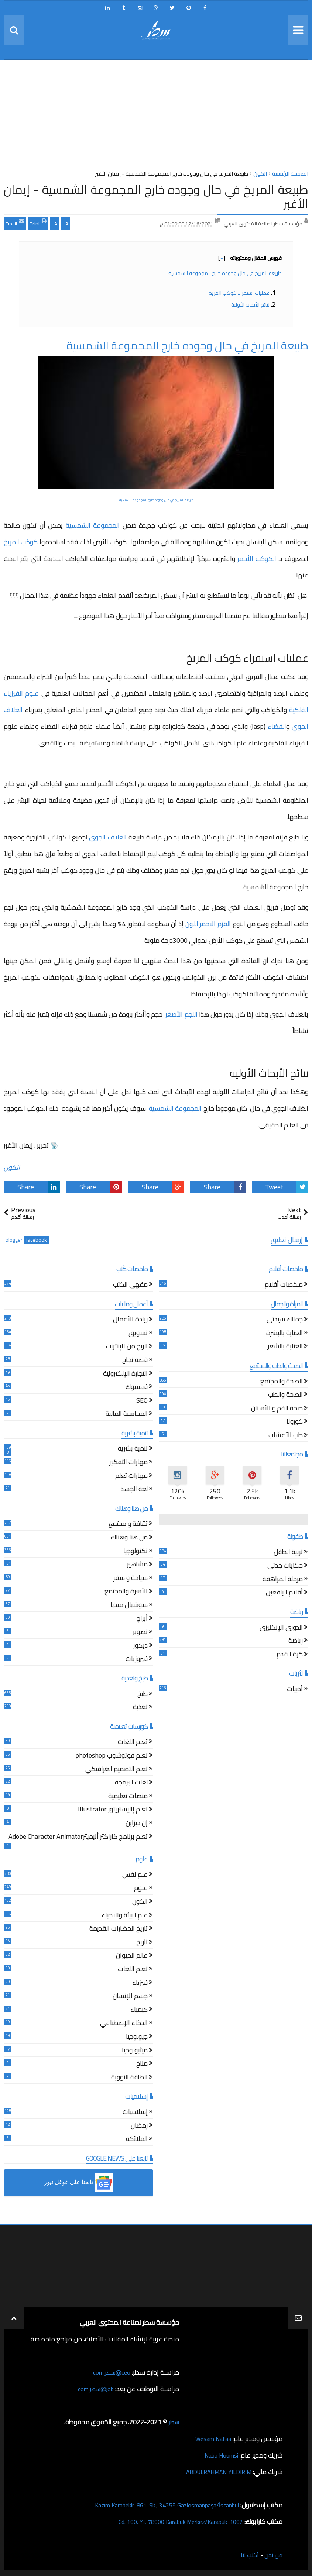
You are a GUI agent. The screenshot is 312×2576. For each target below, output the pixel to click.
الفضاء (277, 726)
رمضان (139, 2126)
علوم (141, 1889)
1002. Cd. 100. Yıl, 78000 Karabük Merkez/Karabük (172, 2521)
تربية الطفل (288, 1553)
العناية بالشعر (285, 1347)
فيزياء (140, 1984)
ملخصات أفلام (284, 1285)
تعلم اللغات (133, 1743)
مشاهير (137, 1565)
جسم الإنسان (130, 1997)
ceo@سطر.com (110, 2372)
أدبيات (295, 1690)
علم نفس (135, 1875)
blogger (14, 1240)
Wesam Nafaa (211, 2438)
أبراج (142, 1619)
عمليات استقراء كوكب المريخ (239, 293)
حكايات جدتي (285, 1566)
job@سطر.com (94, 2389)
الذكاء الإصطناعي (124, 2024)
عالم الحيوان (132, 1956)
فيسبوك (137, 1388)
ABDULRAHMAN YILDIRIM (213, 2472)
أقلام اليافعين (284, 1593)
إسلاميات (135, 2113)
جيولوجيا (137, 2037)
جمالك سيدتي (285, 1320)
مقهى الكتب (130, 1285)
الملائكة (137, 2140)
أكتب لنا (247, 2555)
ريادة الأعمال (130, 1320)
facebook (36, 1240)
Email (15, 222)
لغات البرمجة (131, 1783)
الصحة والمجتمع (281, 1382)
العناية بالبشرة (284, 1334)
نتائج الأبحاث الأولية (250, 305)
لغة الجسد (134, 1490)
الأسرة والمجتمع (126, 1592)
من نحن (272, 2555)
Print (38, 222)
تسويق (138, 1334)
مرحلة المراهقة (283, 1580)
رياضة (295, 1641)
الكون (12, 1167)
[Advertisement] (156, 117)
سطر (173, 2422)
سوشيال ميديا (129, 1606)
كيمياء (139, 2010)
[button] (78, 2182)
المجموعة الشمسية (93, 525)
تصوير (140, 1633)
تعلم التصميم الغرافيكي (116, 1770)
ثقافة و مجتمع (128, 1525)
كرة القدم (290, 1655)
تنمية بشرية (133, 1449)
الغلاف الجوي (107, 837)
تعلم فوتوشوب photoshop (111, 1756)
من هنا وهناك (129, 1538)
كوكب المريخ (21, 542)
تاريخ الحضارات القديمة (118, 1929)
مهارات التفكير (128, 1463)
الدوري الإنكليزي (281, 1628)
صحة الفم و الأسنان (277, 1409)
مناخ (142, 2064)
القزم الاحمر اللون (208, 924)
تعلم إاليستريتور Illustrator (113, 1810)
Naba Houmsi (219, 2455)
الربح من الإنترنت (127, 1347)
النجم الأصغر (181, 1014)
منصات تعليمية (128, 1797)
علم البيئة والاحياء (125, 1916)
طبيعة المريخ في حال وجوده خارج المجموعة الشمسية (224, 273)
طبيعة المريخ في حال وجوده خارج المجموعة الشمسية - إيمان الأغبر (156, 196)
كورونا (295, 1422)
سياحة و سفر (130, 1579)
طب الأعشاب (285, 1436)
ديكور (140, 1646)
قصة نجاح (135, 1361)
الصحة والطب (285, 1395)
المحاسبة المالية (127, 1415)
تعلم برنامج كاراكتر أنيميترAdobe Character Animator (78, 1837)
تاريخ (142, 1943)
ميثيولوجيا (135, 2051)
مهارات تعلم (131, 1477)
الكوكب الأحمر (256, 558)
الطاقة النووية (129, 2078)
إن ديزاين (137, 1824)
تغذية (140, 1708)
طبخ (142, 1695)
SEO (142, 1401)
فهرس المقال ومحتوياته (250, 258)
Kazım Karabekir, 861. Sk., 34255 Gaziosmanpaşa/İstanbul (157, 2505)
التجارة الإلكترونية (125, 1374)
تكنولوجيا (135, 1552)
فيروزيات (137, 1660)
